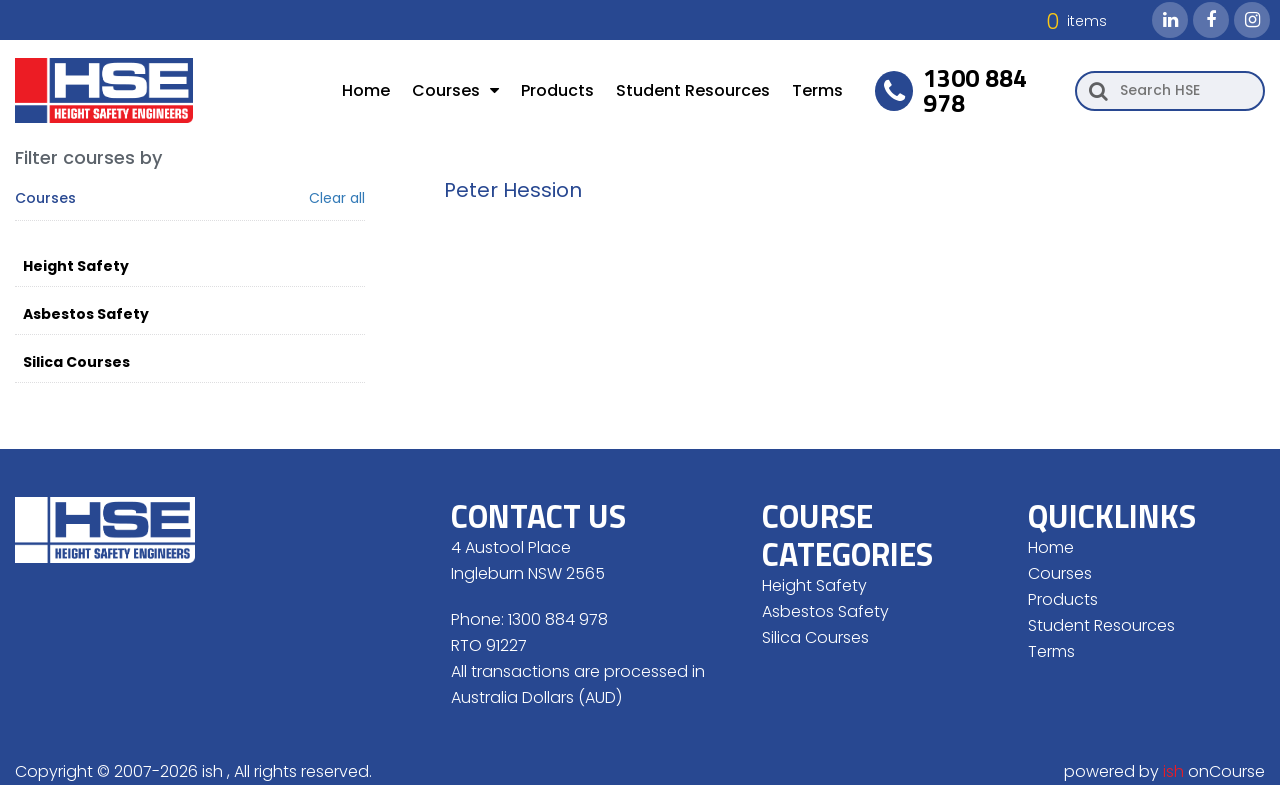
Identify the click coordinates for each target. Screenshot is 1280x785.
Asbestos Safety (86, 314)
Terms (817, 90)
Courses (455, 91)
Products (557, 90)
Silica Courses (76, 362)
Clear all (337, 198)
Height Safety (76, 266)
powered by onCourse (1164, 771)
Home (366, 90)
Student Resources (693, 90)
